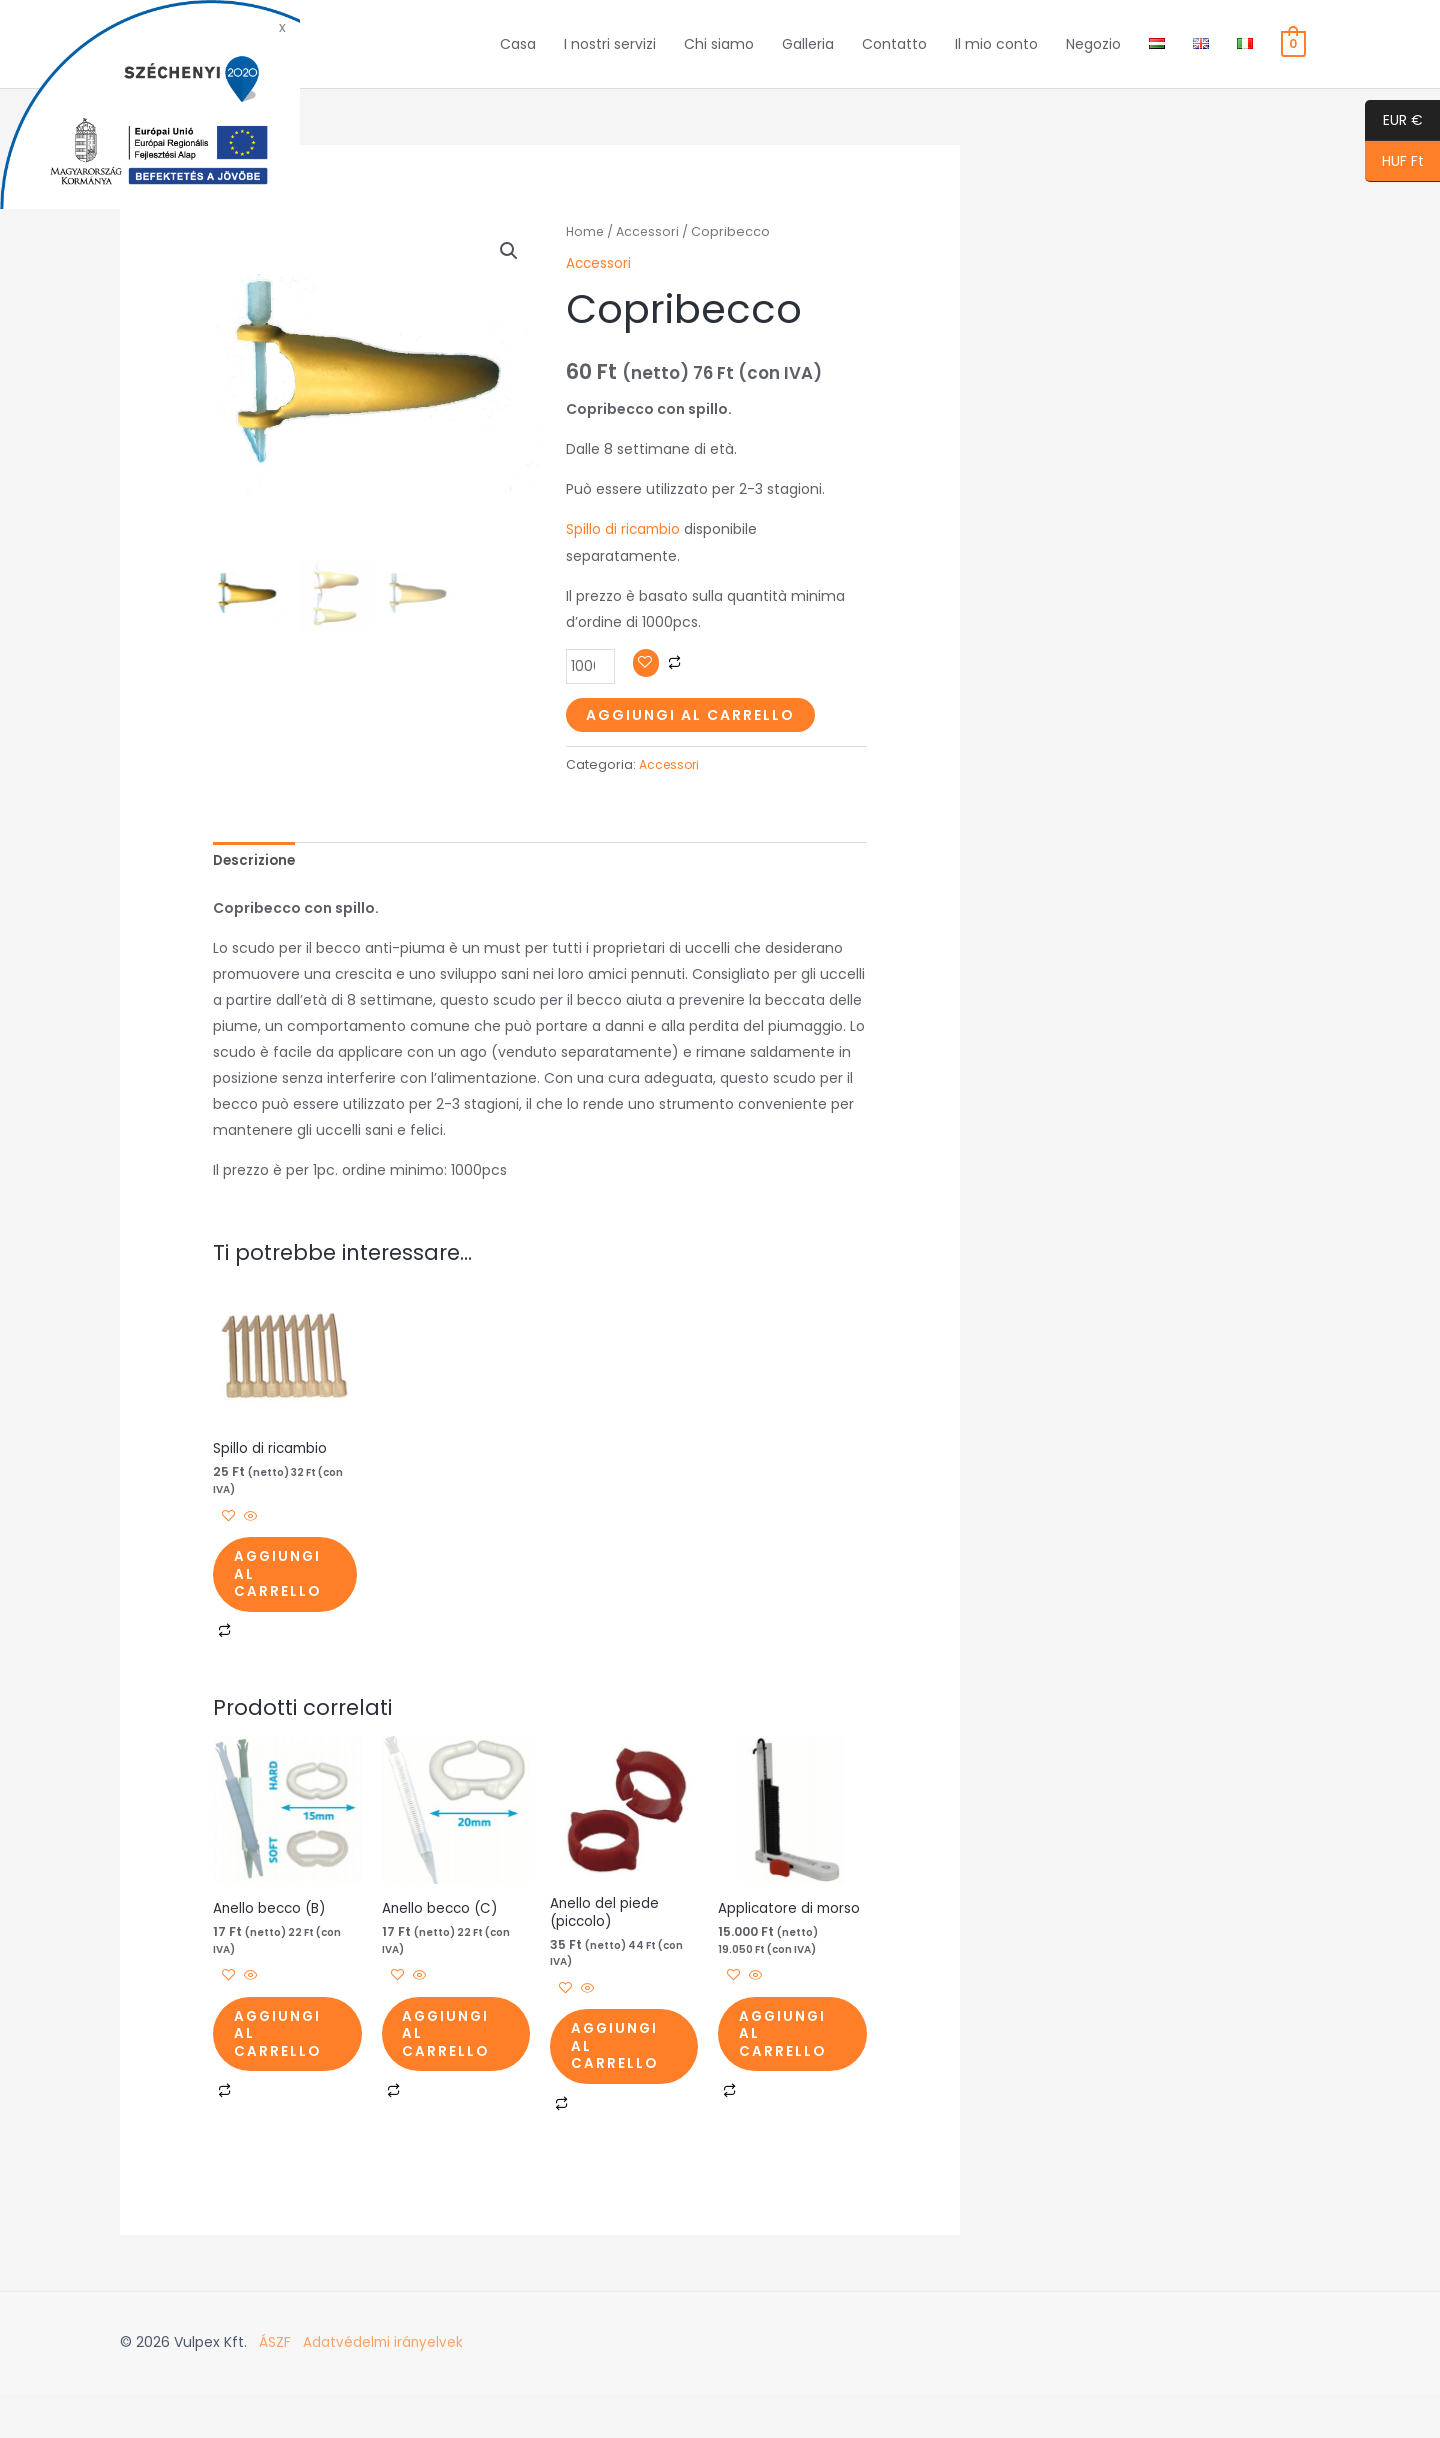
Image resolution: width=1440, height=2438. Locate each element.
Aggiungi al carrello (690, 734)
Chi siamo (719, 54)
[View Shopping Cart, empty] (1293, 54)
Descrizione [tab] (256, 881)
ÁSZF (275, 2388)
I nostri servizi (610, 54)
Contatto (894, 54)
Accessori (650, 251)
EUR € (1394, 121)
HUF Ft (1394, 162)
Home (586, 251)
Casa (518, 54)
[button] (508, 272)
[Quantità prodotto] (591, 685)
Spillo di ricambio (624, 549)
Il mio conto (996, 54)
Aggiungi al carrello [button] (290, 1601)
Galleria (808, 54)
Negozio (1093, 54)
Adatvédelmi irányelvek (384, 2388)
